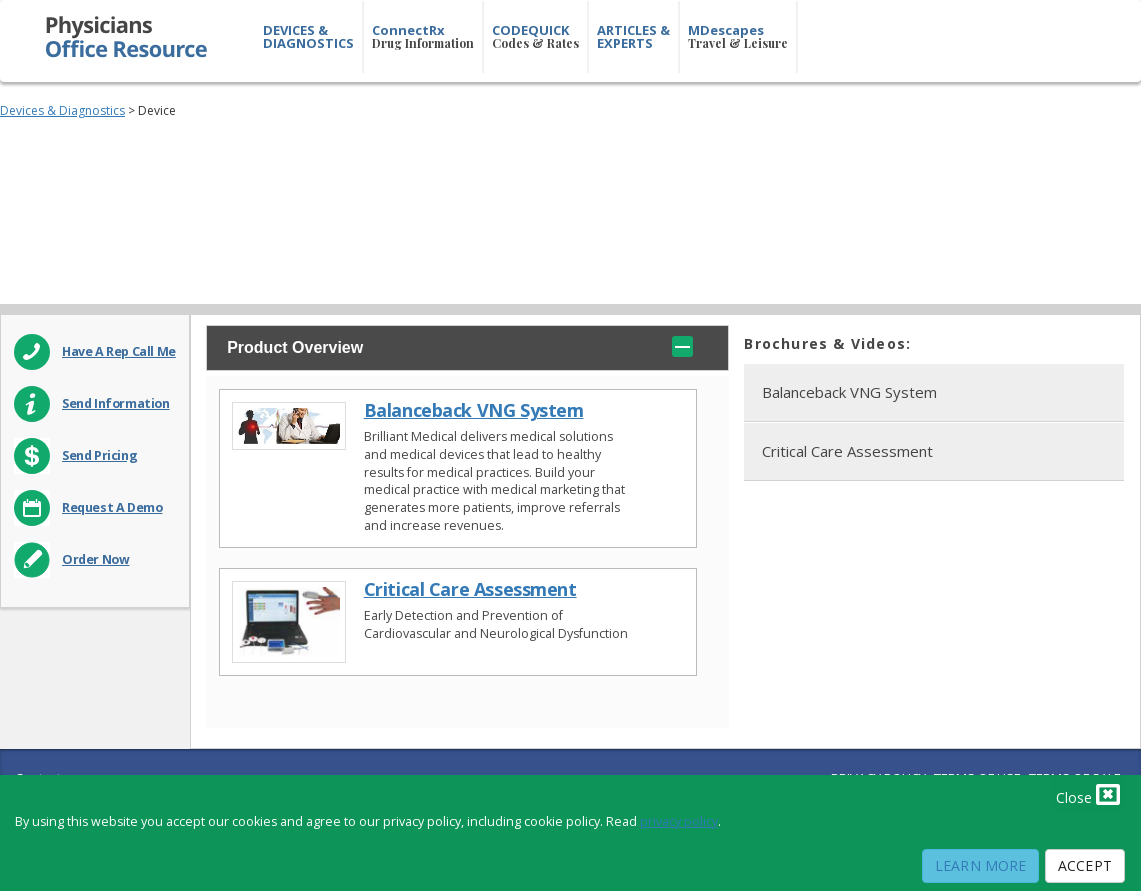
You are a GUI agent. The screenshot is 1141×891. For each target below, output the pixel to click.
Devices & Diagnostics (62, 110)
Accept (1085, 865)
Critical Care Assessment (470, 589)
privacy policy (679, 821)
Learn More (980, 865)
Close (1088, 794)
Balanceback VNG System (474, 410)
